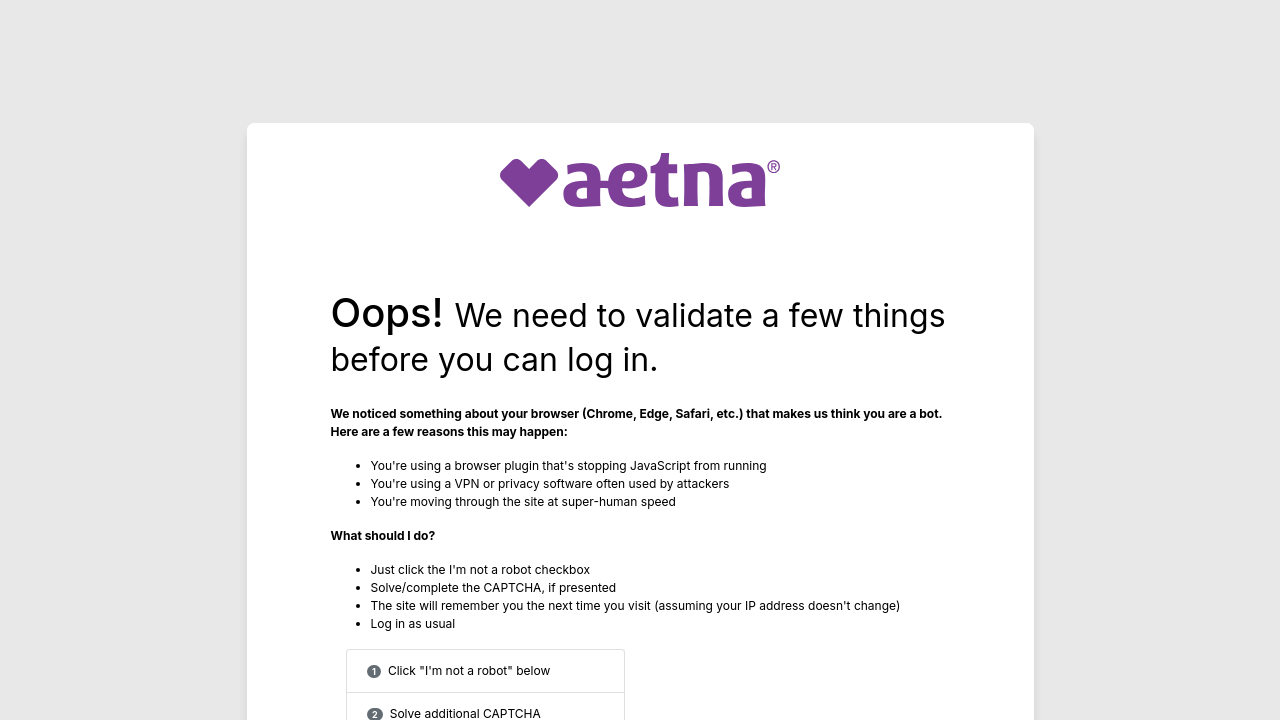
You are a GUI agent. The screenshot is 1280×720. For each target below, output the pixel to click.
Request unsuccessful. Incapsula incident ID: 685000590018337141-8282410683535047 (640, 360)
